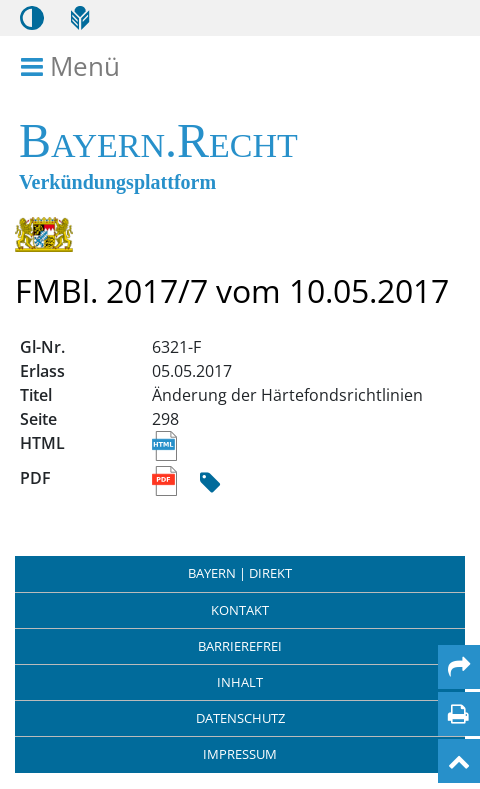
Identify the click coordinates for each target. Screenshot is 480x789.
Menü (73, 67)
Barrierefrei (240, 646)
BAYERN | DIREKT (240, 573)
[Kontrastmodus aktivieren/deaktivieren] (32, 18)
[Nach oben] (459, 761)
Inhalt (240, 682)
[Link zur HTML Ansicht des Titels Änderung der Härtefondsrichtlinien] (164, 447)
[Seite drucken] (458, 714)
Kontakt (240, 610)
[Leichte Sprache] (80, 18)
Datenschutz (240, 718)
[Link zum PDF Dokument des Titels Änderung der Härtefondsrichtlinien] (166, 482)
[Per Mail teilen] (459, 667)
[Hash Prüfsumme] (210, 483)
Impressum (240, 754)
